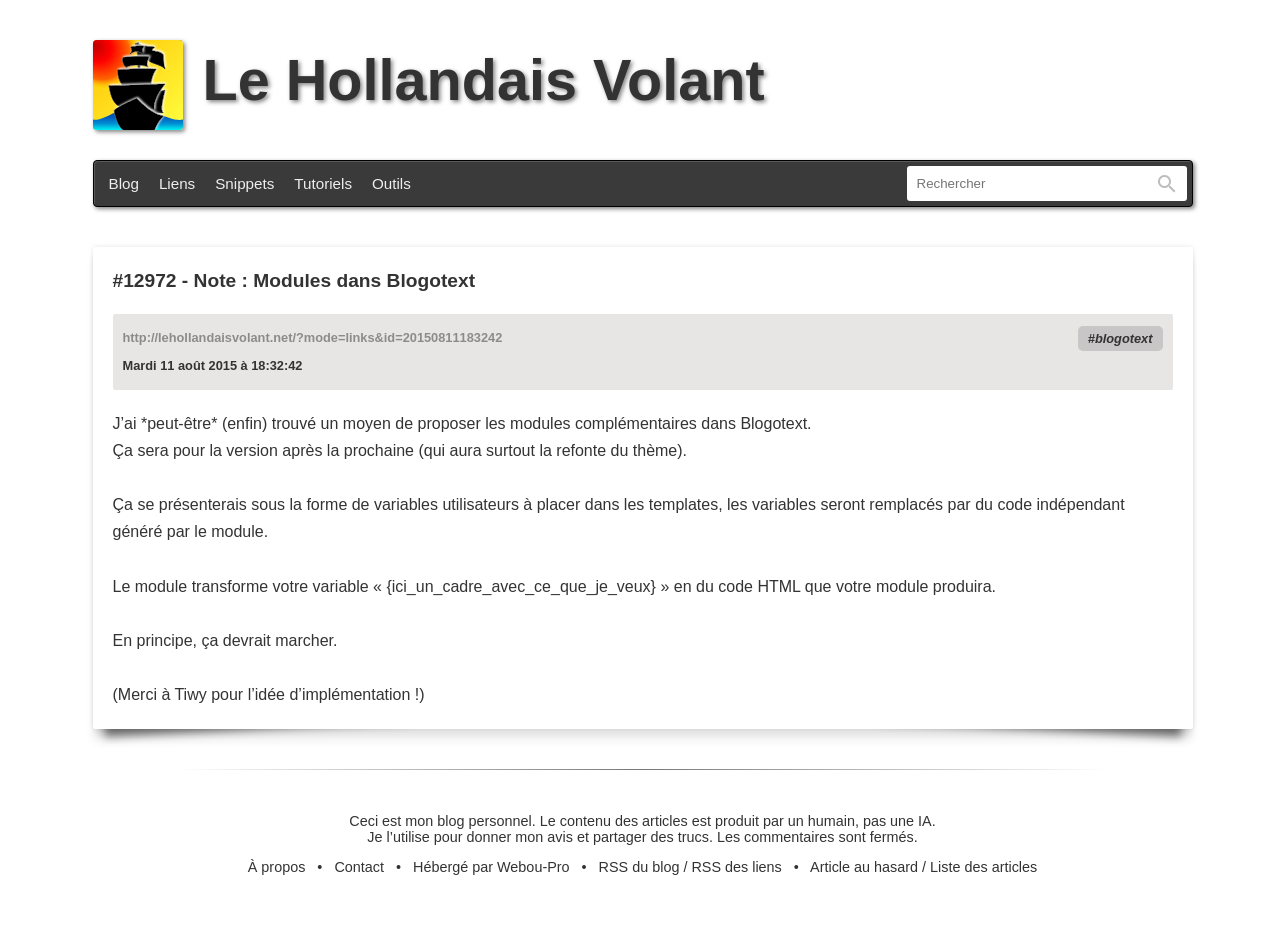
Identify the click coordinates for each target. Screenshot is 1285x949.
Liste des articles (983, 867)
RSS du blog (639, 867)
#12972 (145, 280)
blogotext (1124, 338)
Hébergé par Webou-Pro (491, 867)
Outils (391, 183)
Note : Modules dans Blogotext (334, 280)
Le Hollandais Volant (429, 80)
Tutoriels (323, 183)
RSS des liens (736, 867)
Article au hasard (864, 867)
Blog (124, 183)
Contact (359, 867)
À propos (277, 867)
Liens (177, 183)
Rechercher (1167, 183)
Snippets (244, 183)
